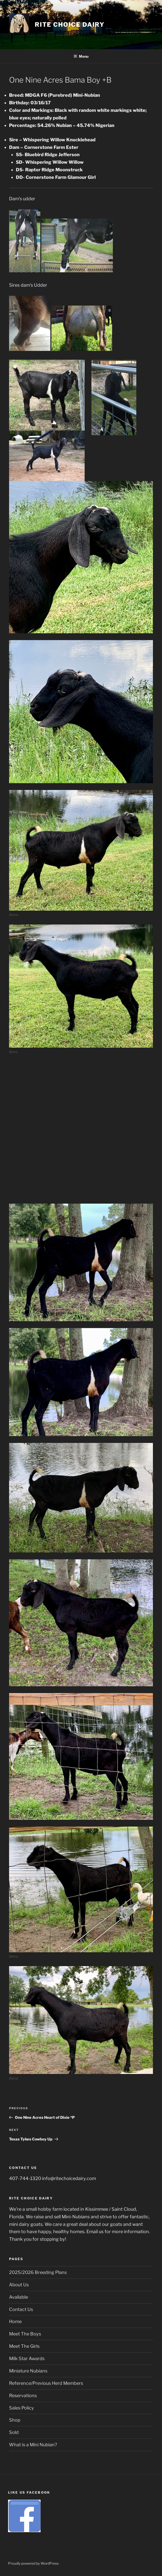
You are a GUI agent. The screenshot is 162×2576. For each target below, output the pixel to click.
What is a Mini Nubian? (33, 2444)
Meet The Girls (24, 2346)
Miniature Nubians (28, 2370)
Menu (81, 56)
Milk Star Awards (27, 2358)
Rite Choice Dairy (70, 24)
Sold (14, 2432)
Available (18, 2297)
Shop (14, 2420)
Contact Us (21, 2309)
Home (15, 2321)
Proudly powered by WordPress (33, 2563)
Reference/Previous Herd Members (46, 2383)
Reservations (23, 2395)
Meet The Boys (25, 2333)
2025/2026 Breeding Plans (38, 2272)
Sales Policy (21, 2407)
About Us (19, 2284)
